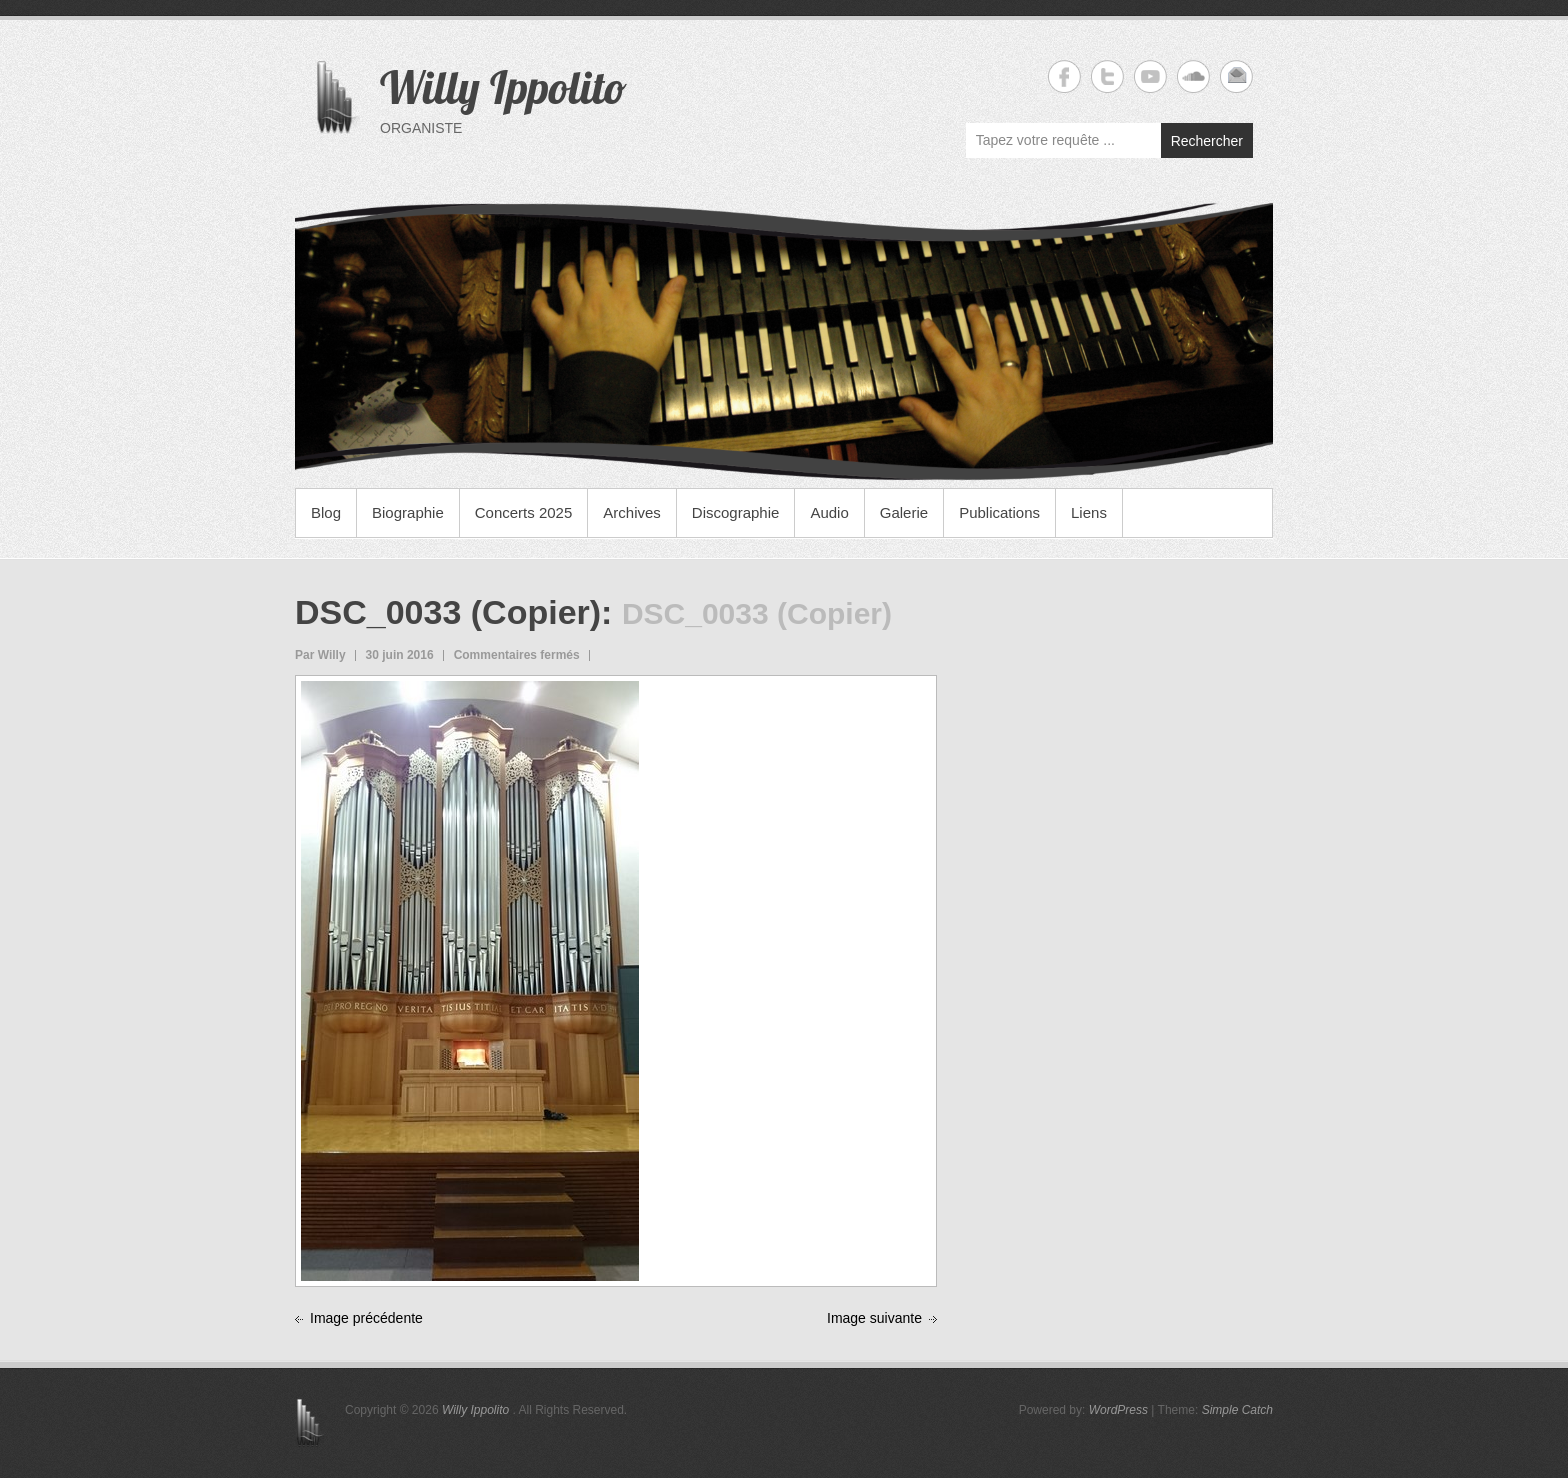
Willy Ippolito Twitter (1107, 76)
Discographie (736, 512)
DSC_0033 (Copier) (448, 612)
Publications (999, 512)
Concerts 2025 (524, 512)
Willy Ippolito (503, 87)
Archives (632, 512)
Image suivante (874, 1318)
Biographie (408, 512)
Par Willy (320, 655)
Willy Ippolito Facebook (1064, 76)
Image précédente (366, 1318)
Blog (326, 512)
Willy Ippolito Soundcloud (1193, 76)
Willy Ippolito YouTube (1150, 76)
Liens (1089, 512)
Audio (829, 512)
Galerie (904, 512)
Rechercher (1207, 141)
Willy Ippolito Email (1236, 76)
